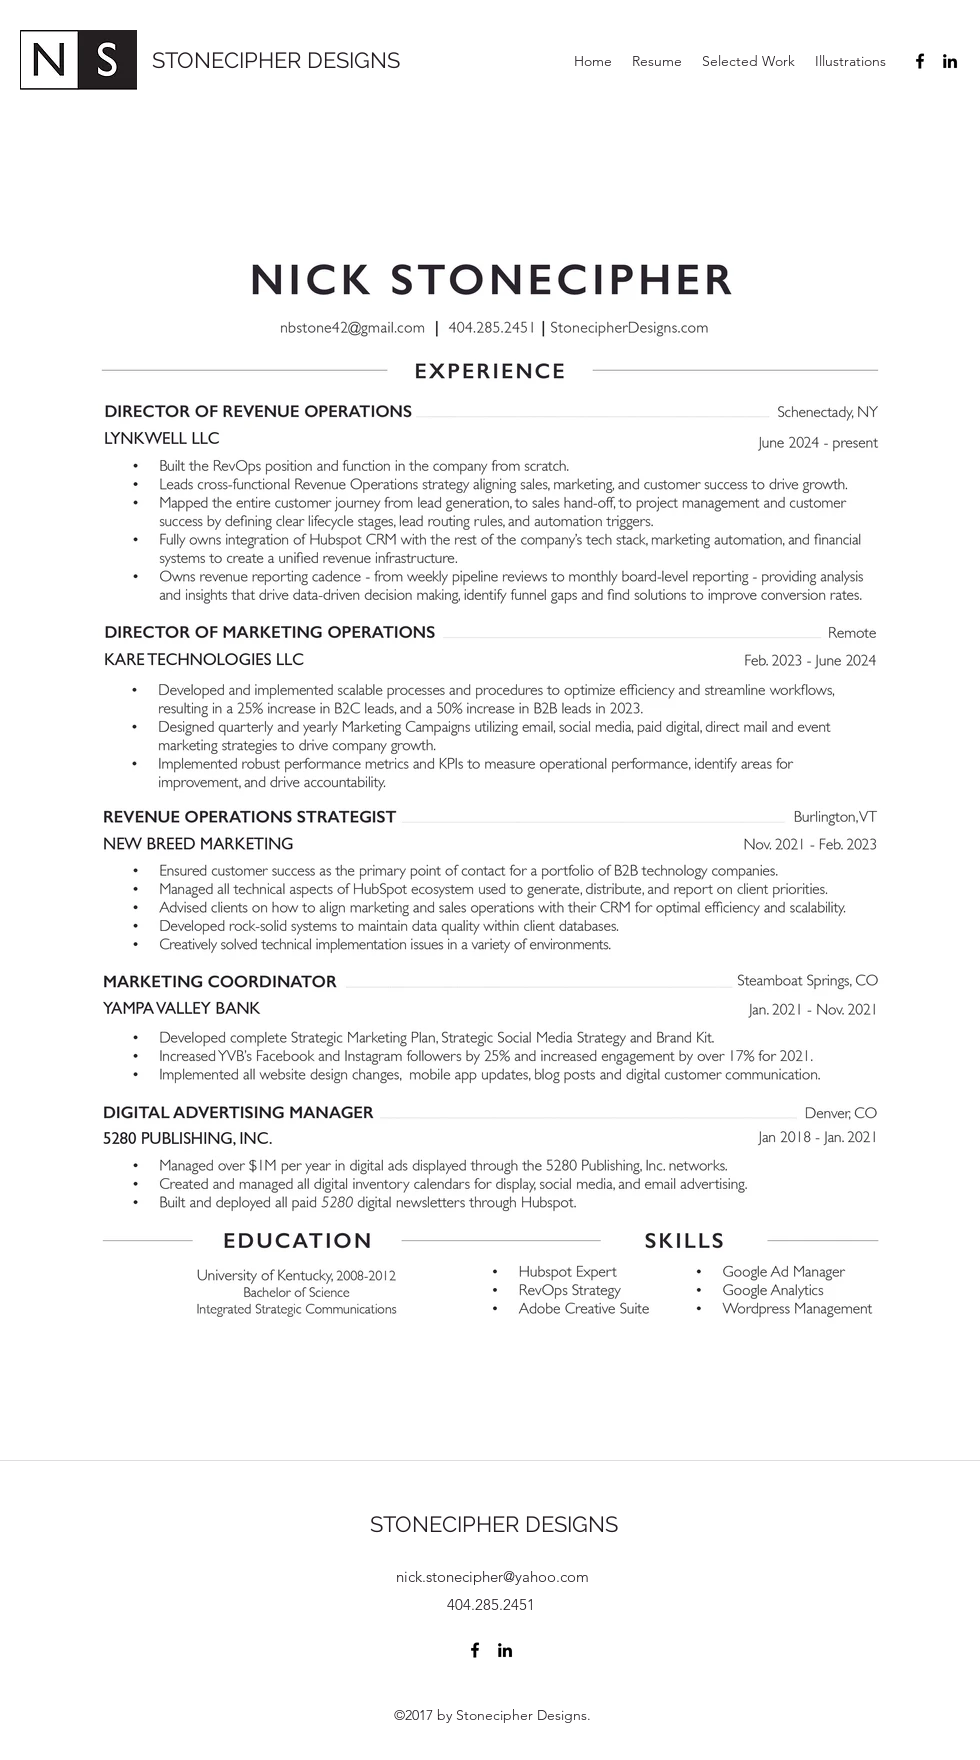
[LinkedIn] (950, 61)
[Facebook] (920, 61)
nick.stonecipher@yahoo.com (492, 1576)
